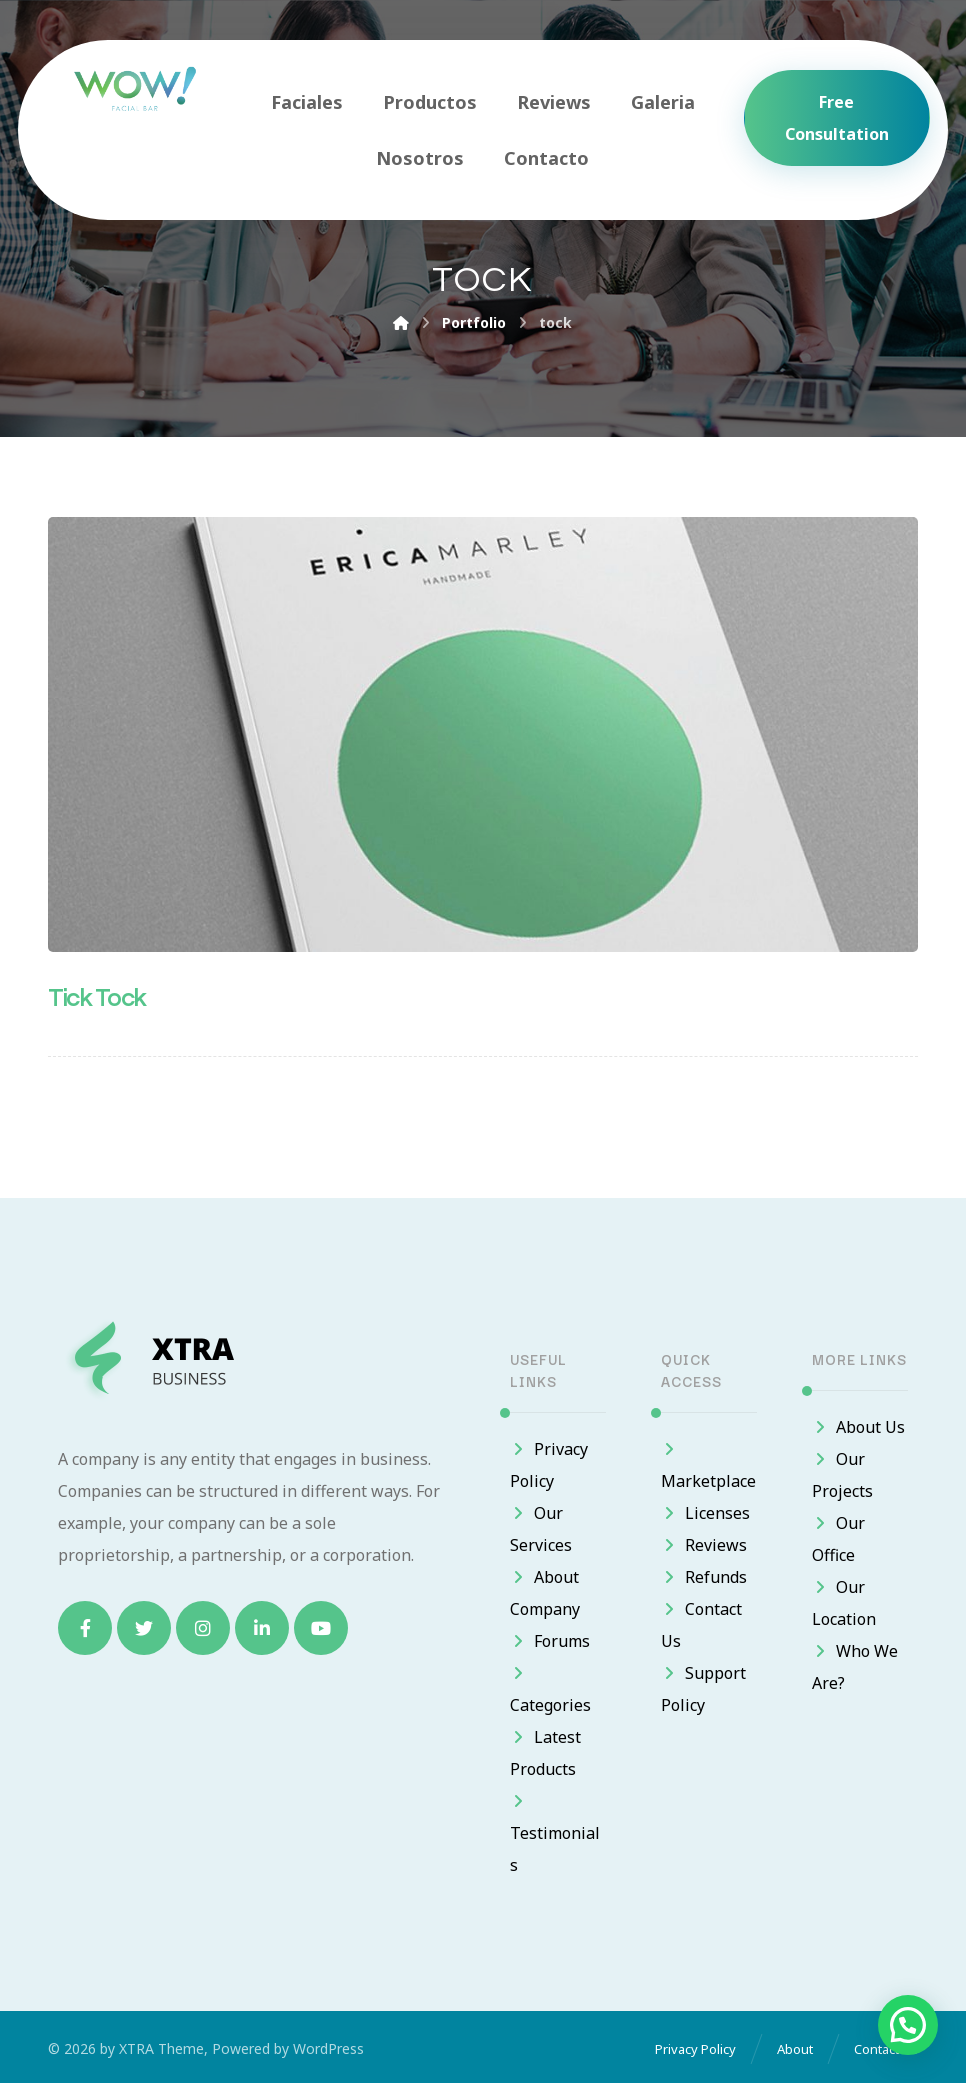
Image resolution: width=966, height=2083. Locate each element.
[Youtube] (321, 1628)
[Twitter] (144, 1628)
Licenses (705, 1513)
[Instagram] (203, 1628)
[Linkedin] (262, 1628)
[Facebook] (85, 1628)
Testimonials (555, 1834)
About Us (858, 1427)
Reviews (704, 1545)
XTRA (136, 2048)
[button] (908, 2025)
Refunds (704, 1577)
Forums (550, 1641)
